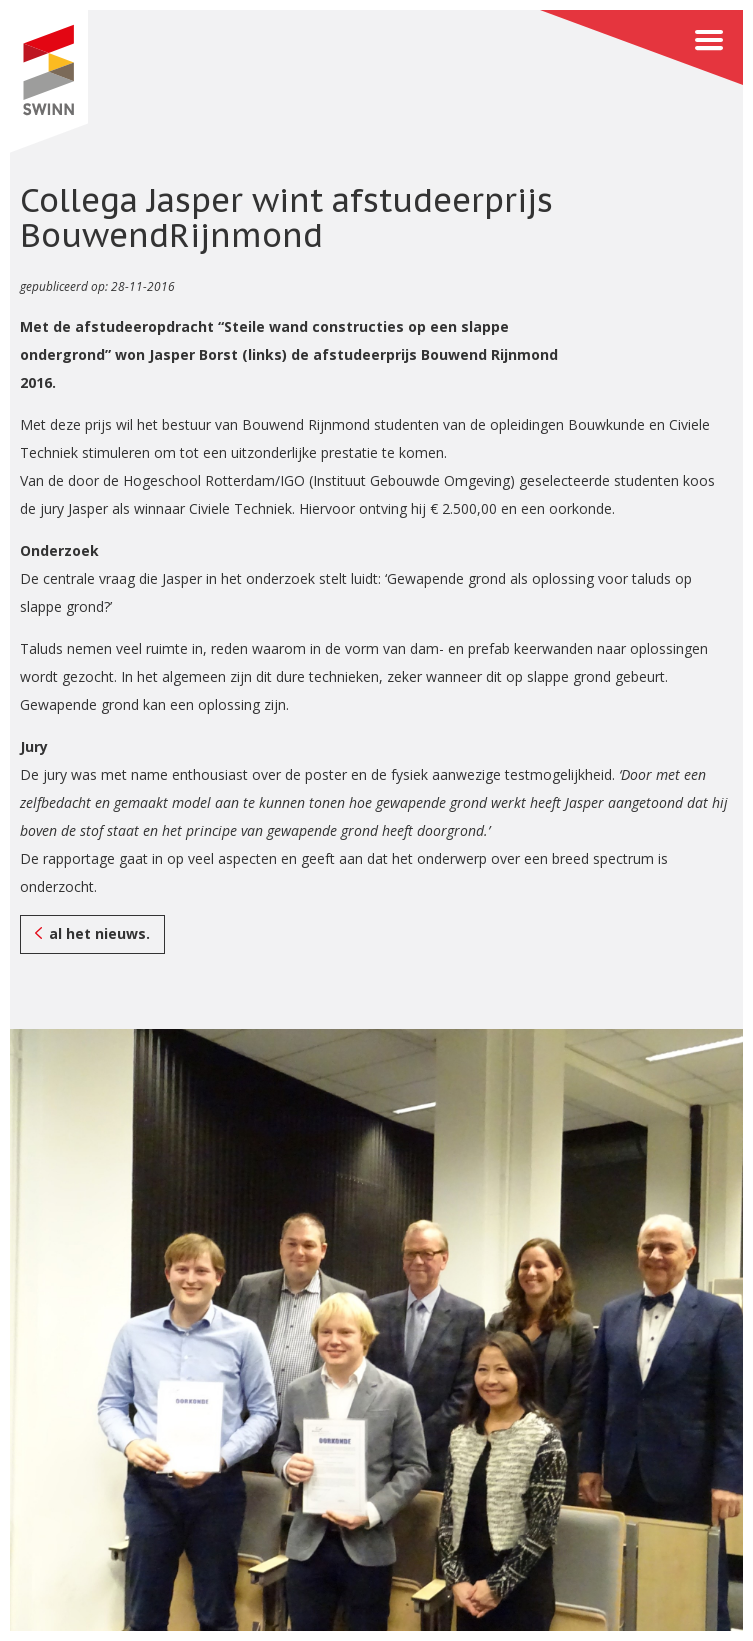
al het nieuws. (99, 933)
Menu (641, 47)
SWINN (48, 81)
